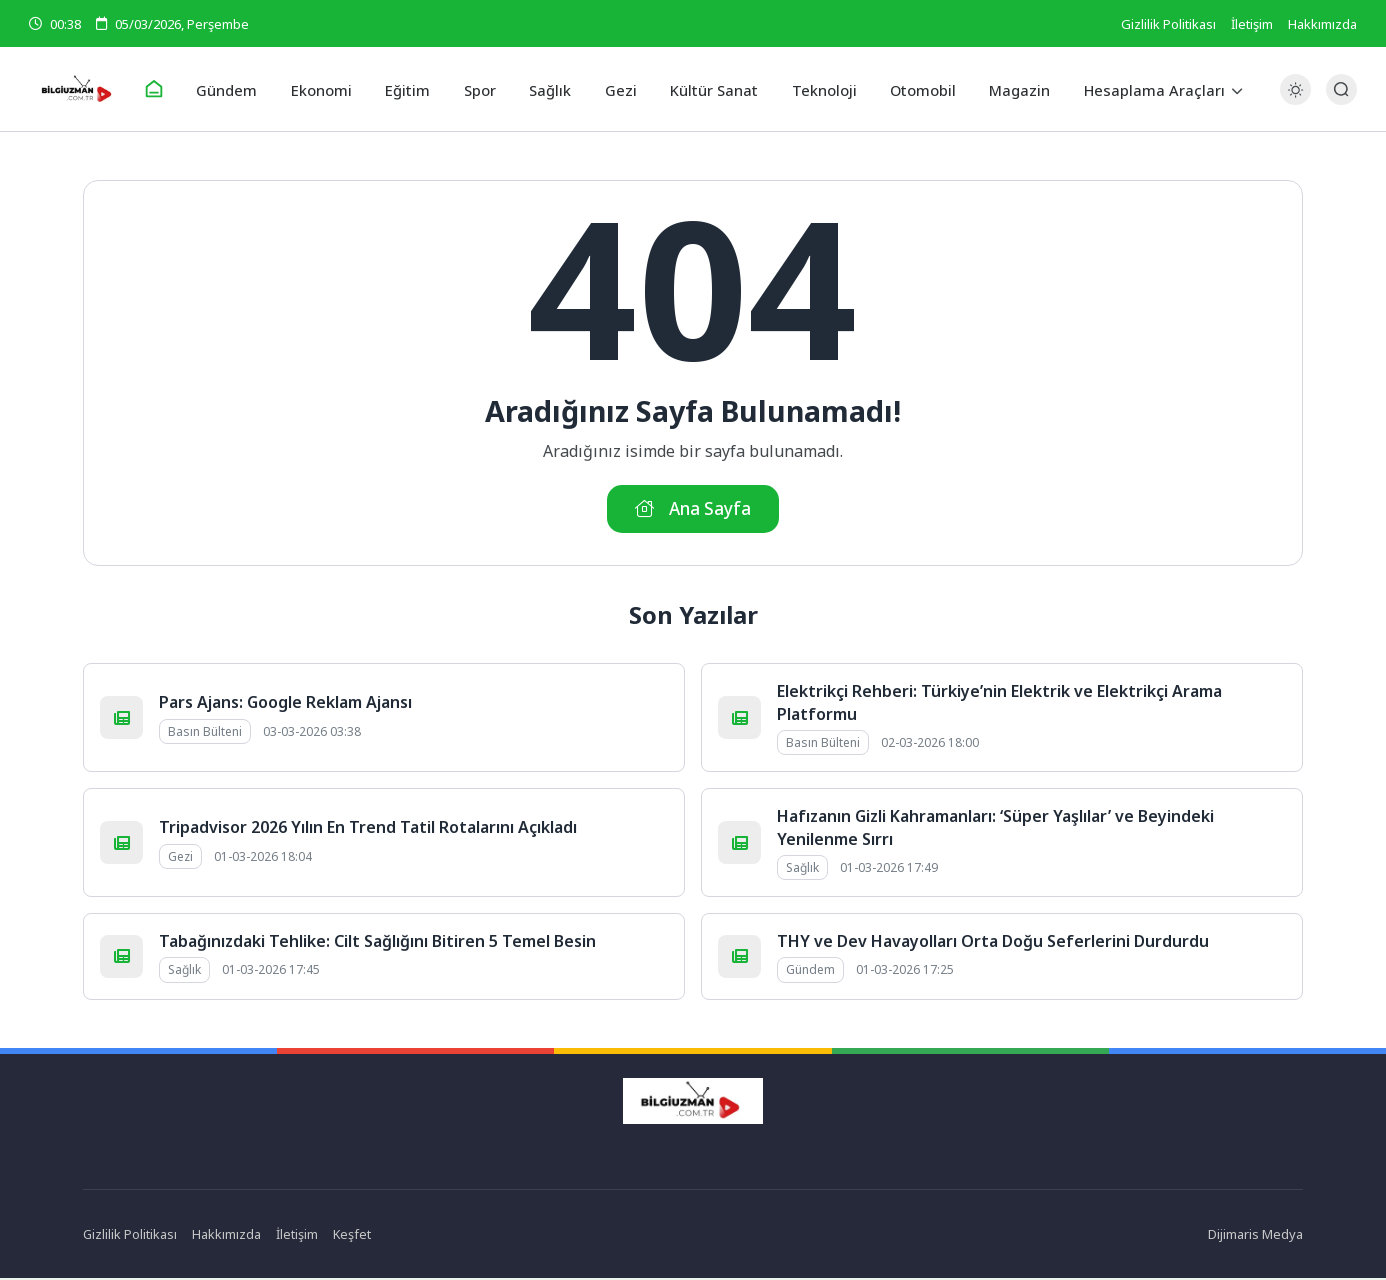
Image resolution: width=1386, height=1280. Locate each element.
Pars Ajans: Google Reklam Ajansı (285, 705)
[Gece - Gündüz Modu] (1295, 100)
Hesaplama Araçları (1138, 89)
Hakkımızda (1322, 24)
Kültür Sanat (709, 89)
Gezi (619, 89)
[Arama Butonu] (1341, 89)
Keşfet (353, 1237)
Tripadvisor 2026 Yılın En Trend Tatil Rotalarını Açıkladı (368, 830)
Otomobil (912, 89)
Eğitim (414, 89)
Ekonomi (331, 89)
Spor (483, 89)
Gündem (240, 89)
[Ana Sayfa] (169, 90)
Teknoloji (816, 89)
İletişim (1252, 24)
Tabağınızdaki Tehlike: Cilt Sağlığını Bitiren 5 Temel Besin (377, 944)
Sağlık (551, 89)
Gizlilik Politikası (1168, 24)
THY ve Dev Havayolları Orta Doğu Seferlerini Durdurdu (993, 944)
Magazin (1006, 89)
